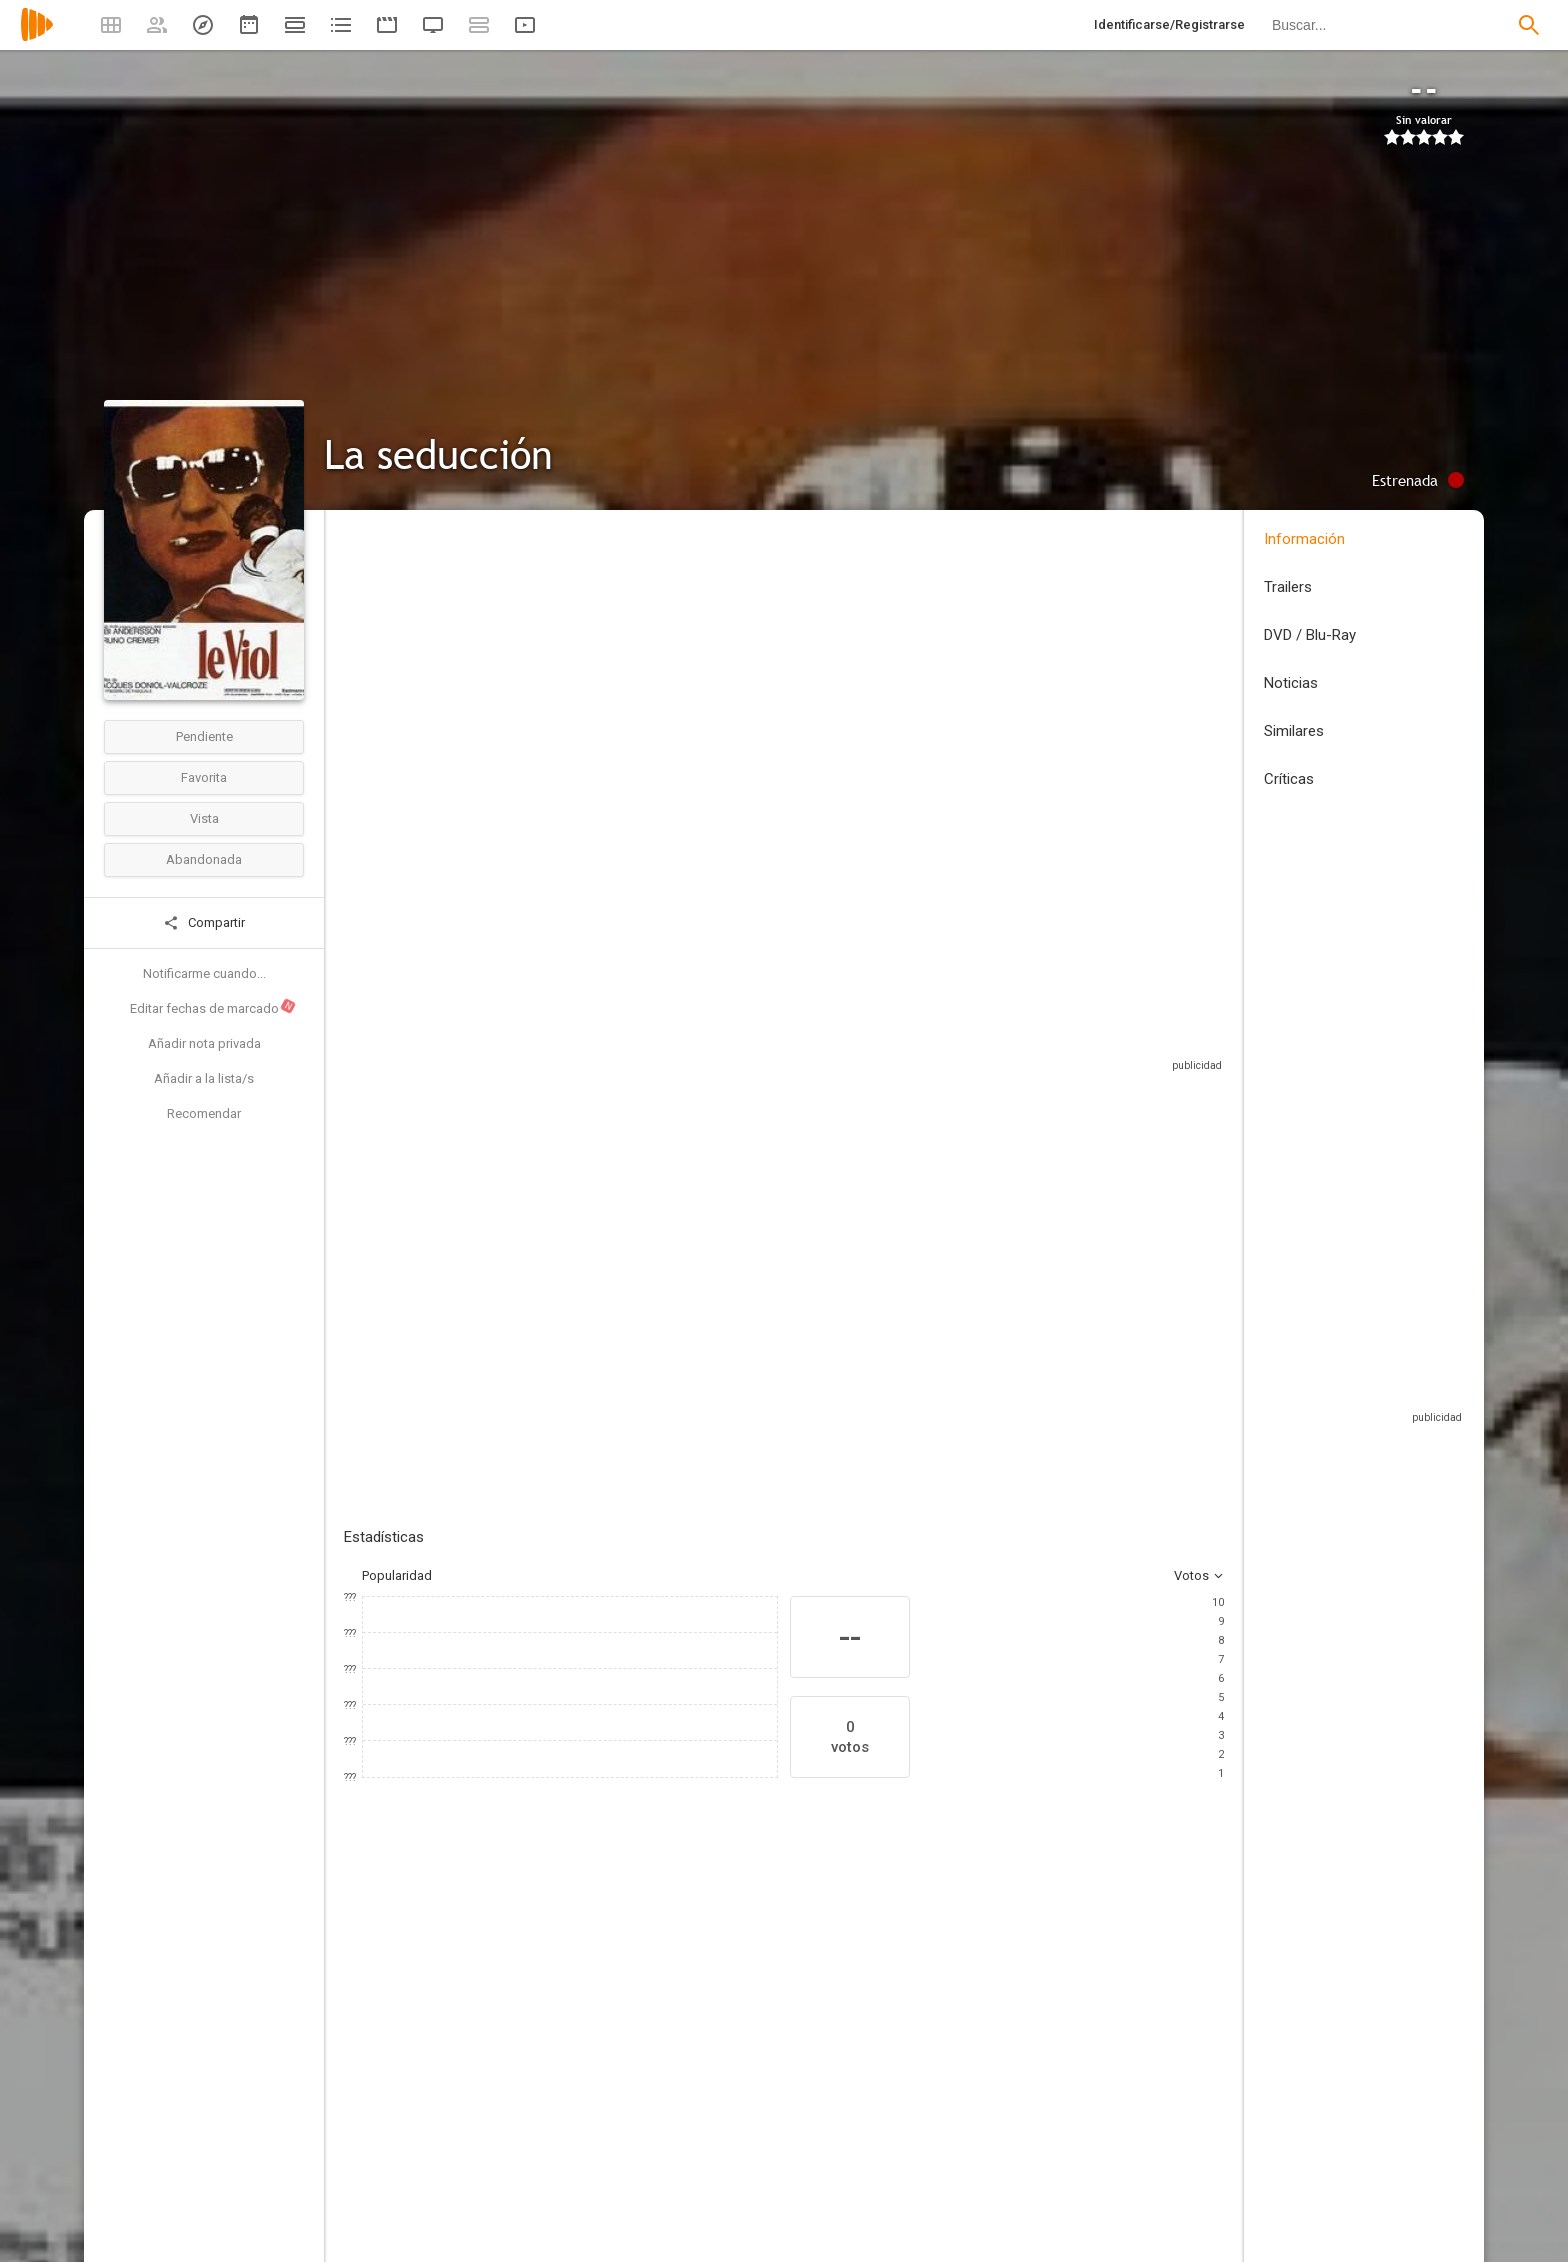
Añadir (494, 1262)
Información (1304, 539)
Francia (365, 658)
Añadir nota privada (204, 1043)
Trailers (1288, 587)
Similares (1294, 731)
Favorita (204, 777)
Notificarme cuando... (204, 973)
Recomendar (204, 1113)
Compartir (204, 923)
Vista (204, 818)
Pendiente (204, 736)
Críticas (1289, 779)
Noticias (1291, 683)
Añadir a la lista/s (204, 1078)
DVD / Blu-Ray (1310, 635)
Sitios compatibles (1009, 1039)
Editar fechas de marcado (213, 1007)
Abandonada (204, 859)
